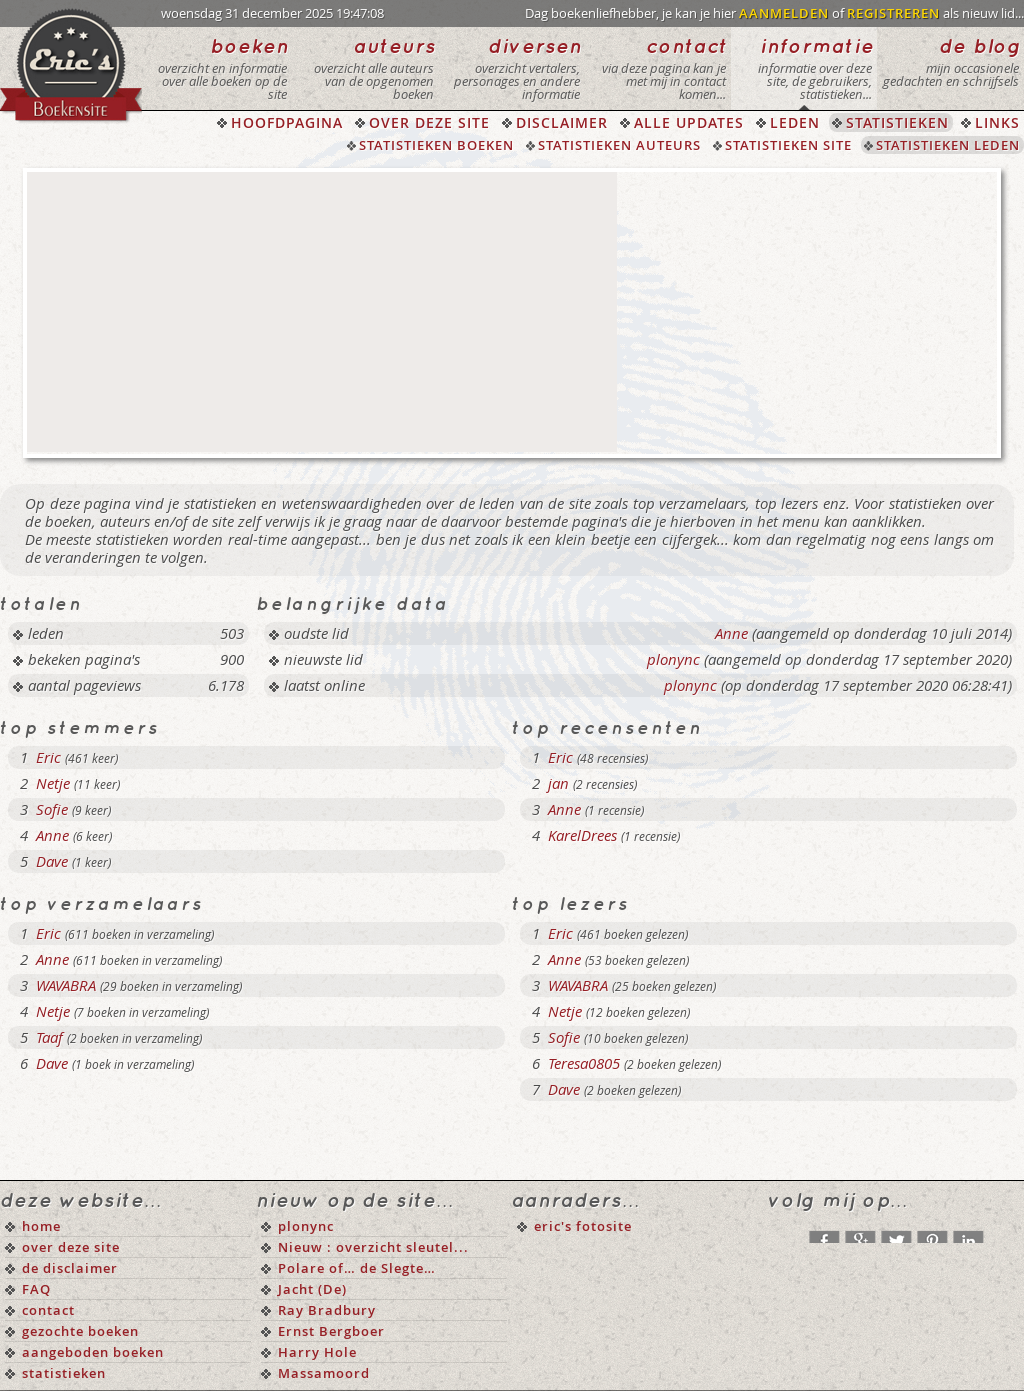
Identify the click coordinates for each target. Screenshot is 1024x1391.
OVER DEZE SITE (429, 122)
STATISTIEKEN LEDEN (948, 145)
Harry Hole (317, 1352)
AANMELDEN (784, 13)
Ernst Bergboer (331, 1331)
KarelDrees (582, 835)
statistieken (64, 1373)
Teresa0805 (584, 1063)
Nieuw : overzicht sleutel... (373, 1247)
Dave (52, 861)
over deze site (71, 1247)
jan (558, 783)
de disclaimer (70, 1268)
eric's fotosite (583, 1226)
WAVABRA (66, 985)
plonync (673, 659)
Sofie (52, 809)
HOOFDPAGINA (287, 122)
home (41, 1226)
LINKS (997, 122)
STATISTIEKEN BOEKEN (436, 145)
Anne (731, 633)
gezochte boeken (80, 1331)
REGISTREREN (893, 13)
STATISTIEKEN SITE (788, 145)
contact (48, 1310)
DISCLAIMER (562, 122)
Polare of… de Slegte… (357, 1268)
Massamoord (324, 1373)
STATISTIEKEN (897, 122)
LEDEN (795, 122)
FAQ (36, 1289)
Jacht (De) (312, 1289)
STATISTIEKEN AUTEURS (619, 145)
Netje (53, 783)
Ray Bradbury (327, 1310)
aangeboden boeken (93, 1352)
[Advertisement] (322, 312)
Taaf (49, 1037)
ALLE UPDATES (689, 122)
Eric (48, 757)
